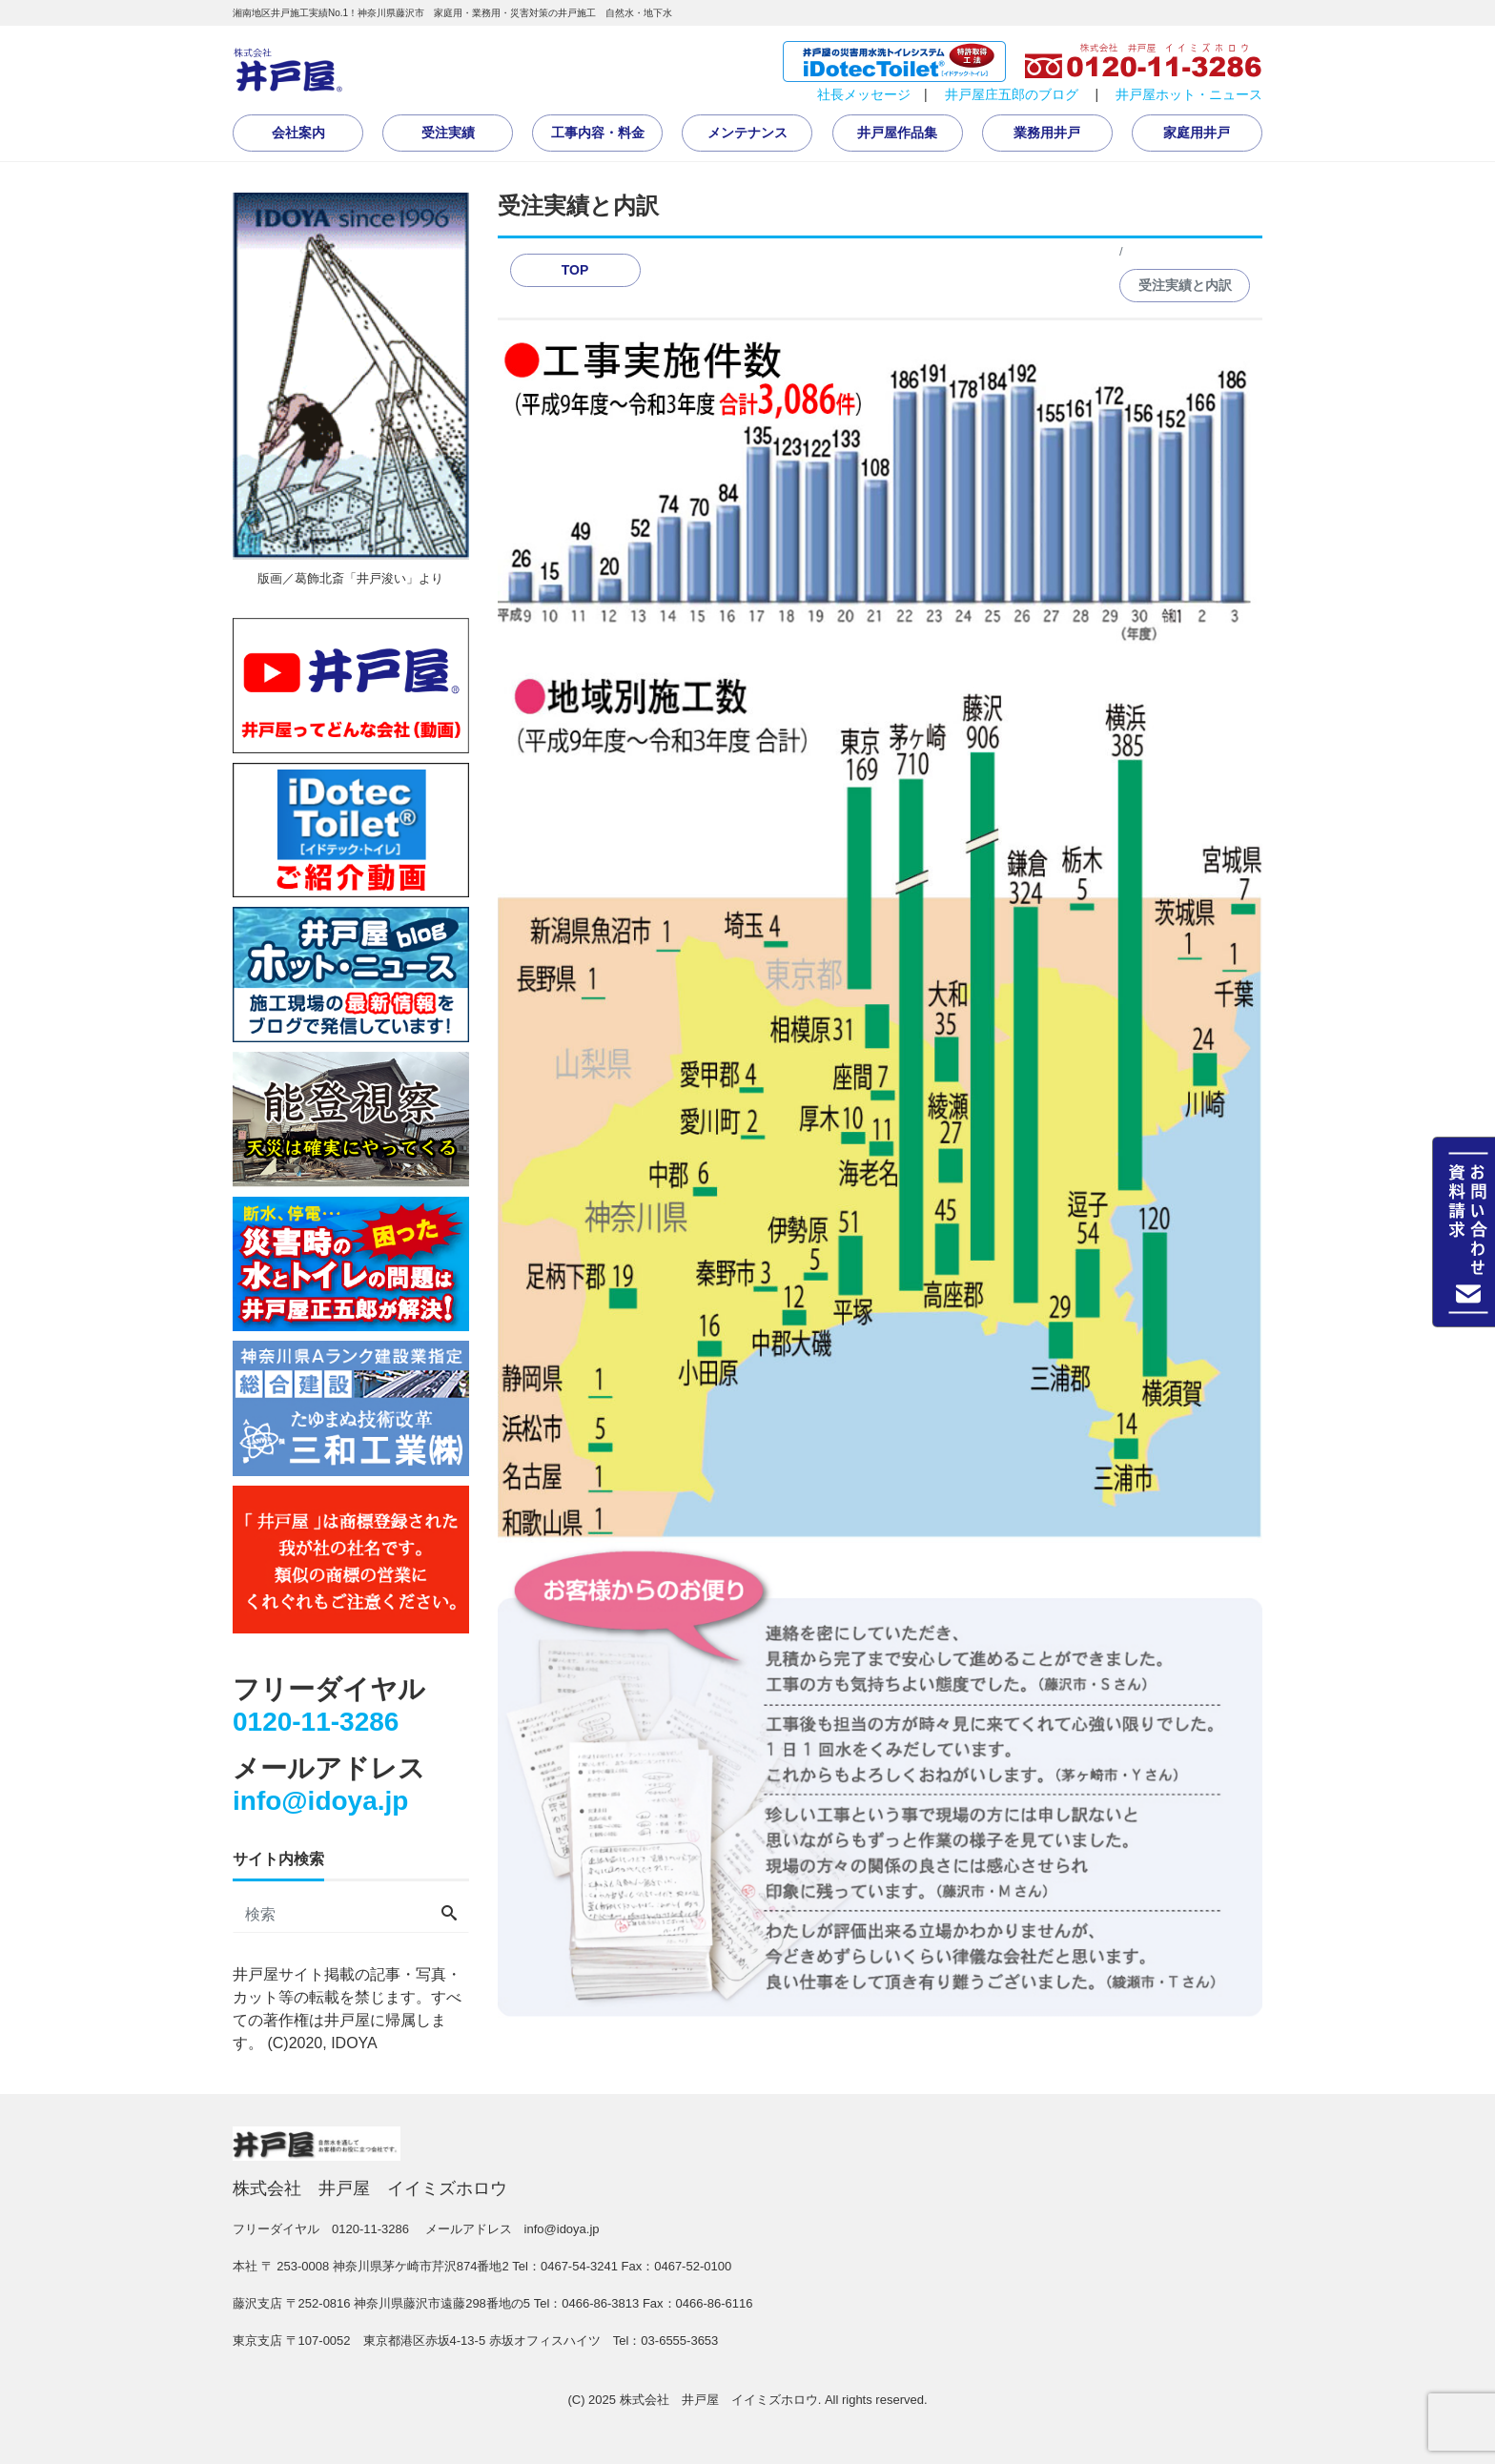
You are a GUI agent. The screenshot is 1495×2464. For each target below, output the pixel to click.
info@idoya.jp (320, 1801)
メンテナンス (747, 132)
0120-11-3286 (316, 1721)
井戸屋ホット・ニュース (1189, 94)
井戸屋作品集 (897, 132)
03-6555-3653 (679, 2340)
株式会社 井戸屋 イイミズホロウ (719, 2399)
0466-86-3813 (600, 2303)
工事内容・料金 (598, 132)
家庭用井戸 (1196, 132)
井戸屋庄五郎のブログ (1011, 94)
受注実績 (448, 132)
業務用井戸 (1047, 132)
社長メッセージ (864, 94)
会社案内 (298, 132)
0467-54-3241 (579, 2266)
